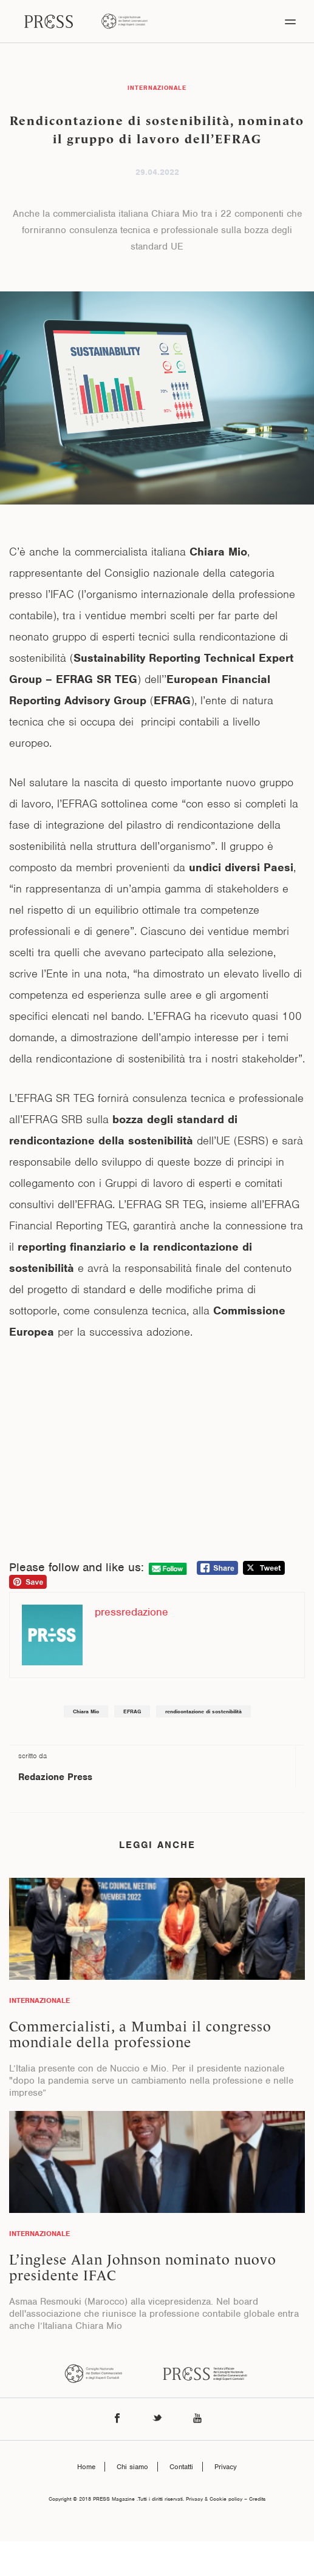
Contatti (181, 2467)
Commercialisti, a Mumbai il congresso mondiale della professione (140, 2034)
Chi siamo (132, 2467)
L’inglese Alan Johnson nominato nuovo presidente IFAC (142, 2267)
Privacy (225, 2467)
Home (86, 2467)
